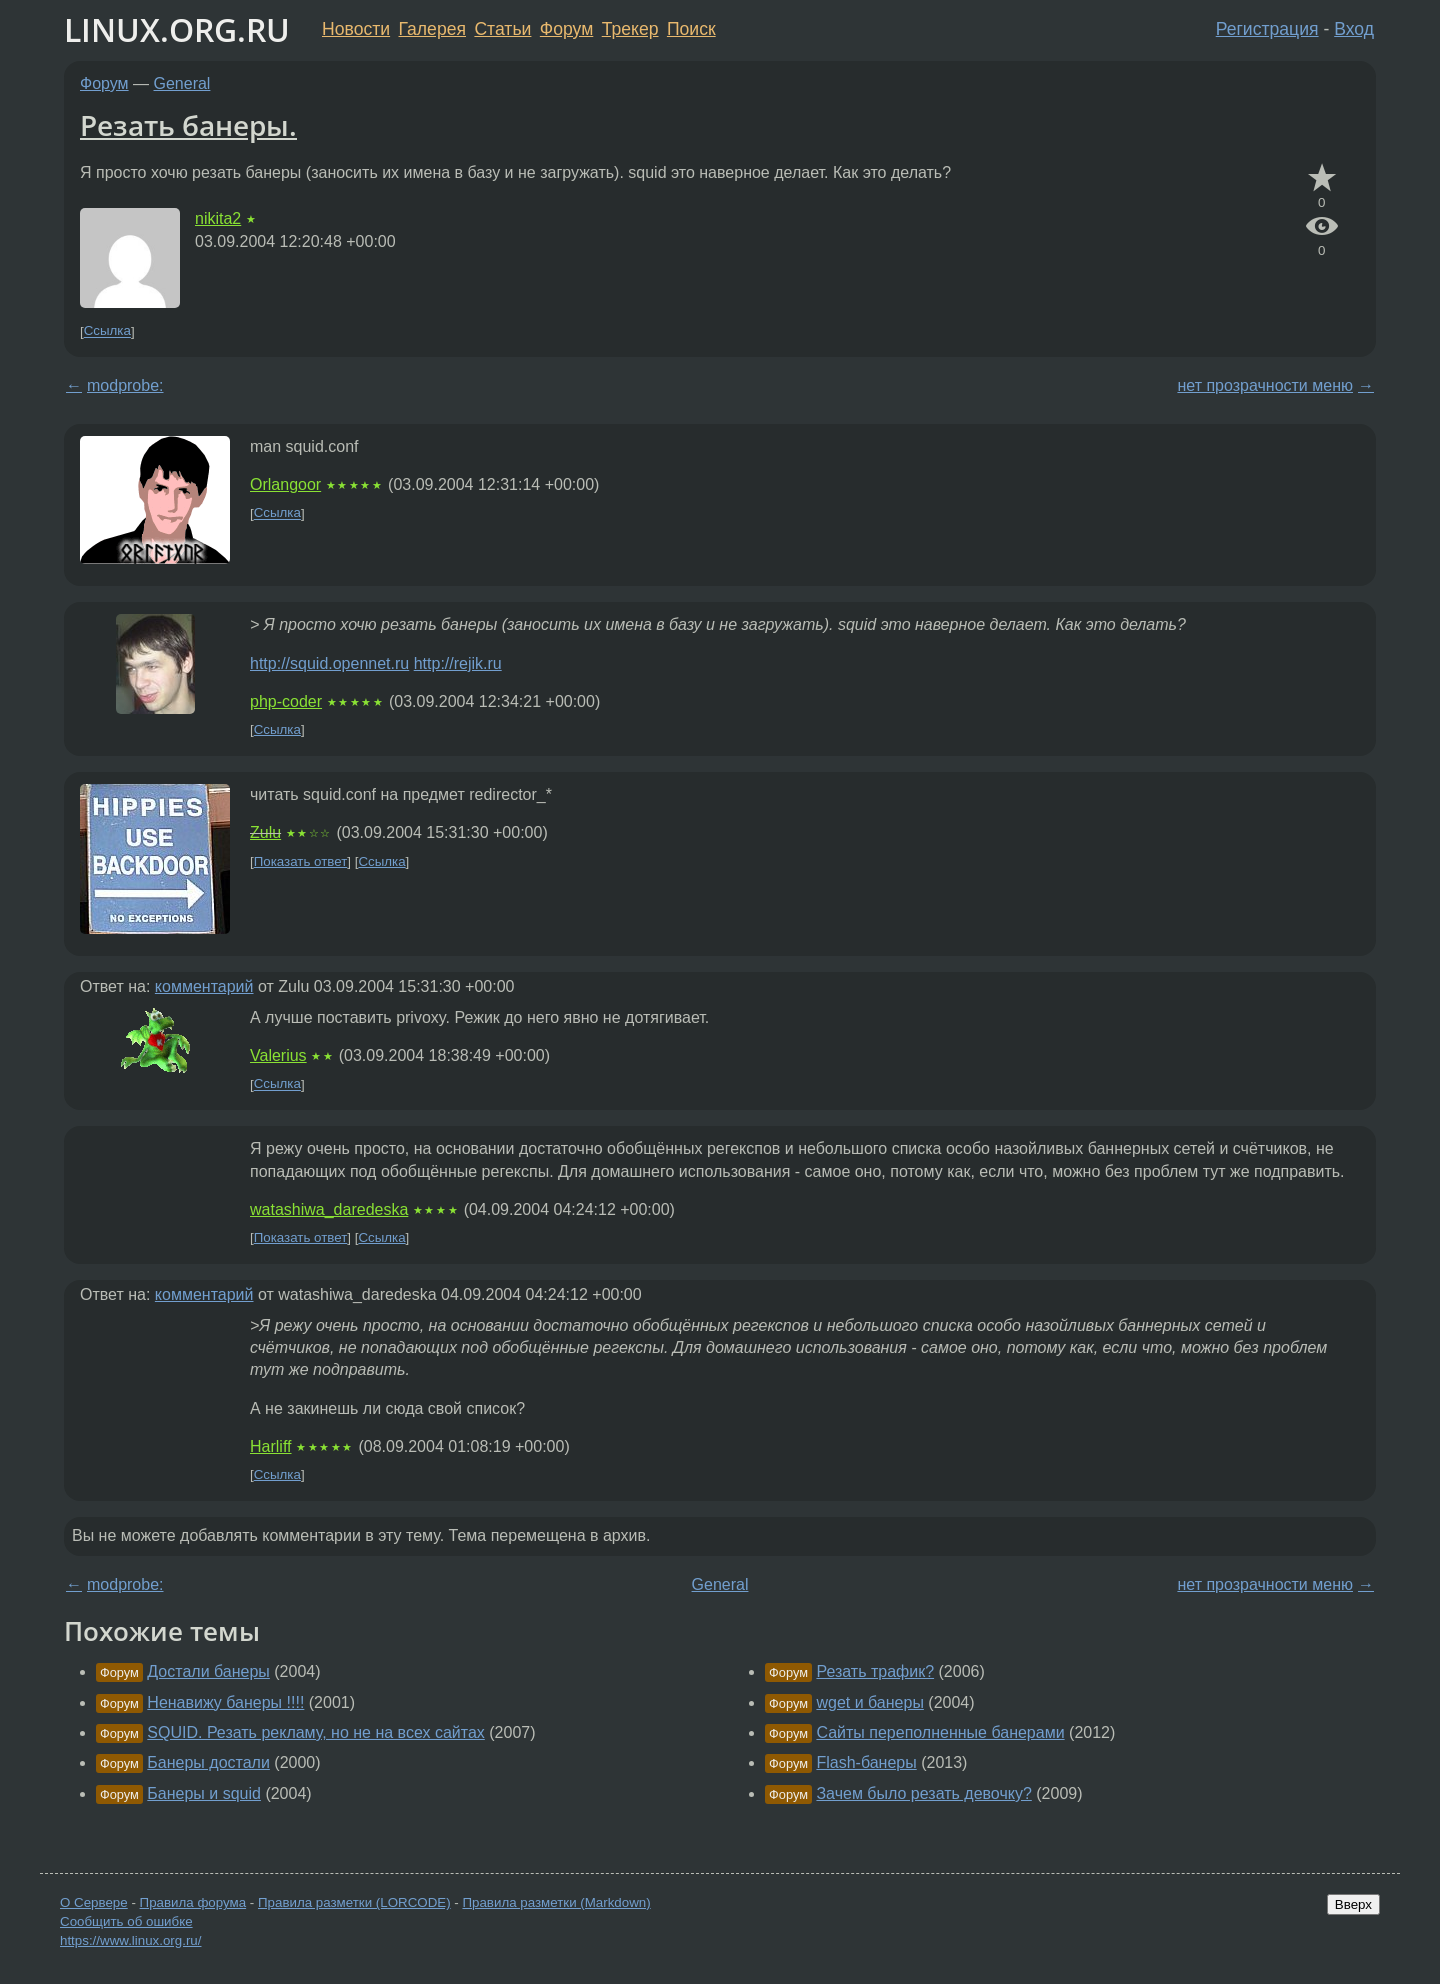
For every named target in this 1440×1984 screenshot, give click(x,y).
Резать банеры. (188, 125)
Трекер (630, 29)
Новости (356, 29)
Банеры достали (208, 1762)
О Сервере (94, 1902)
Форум (566, 29)
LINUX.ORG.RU (177, 29)
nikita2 (218, 218)
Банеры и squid (204, 1793)
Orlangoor (285, 484)
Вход (1354, 29)
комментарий (204, 986)
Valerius (278, 1055)
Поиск (691, 29)
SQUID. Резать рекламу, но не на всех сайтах (315, 1732)
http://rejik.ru (458, 663)
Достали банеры (208, 1671)
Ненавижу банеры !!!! (225, 1702)
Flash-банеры (866, 1762)
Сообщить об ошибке (126, 1921)
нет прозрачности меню (1265, 385)
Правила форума (193, 1902)
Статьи (502, 29)
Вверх (1353, 1904)
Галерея (432, 29)
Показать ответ (301, 861)
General (182, 83)
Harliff (271, 1446)
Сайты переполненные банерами (940, 1732)
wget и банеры (869, 1702)
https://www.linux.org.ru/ (130, 1940)
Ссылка (107, 331)
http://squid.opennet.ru (329, 663)
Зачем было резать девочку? (923, 1793)
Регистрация (1267, 29)
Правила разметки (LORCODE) (354, 1902)
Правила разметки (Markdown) (556, 1902)
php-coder (286, 701)
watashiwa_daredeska (329, 1209)
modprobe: (125, 385)
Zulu (265, 832)
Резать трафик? (875, 1671)
